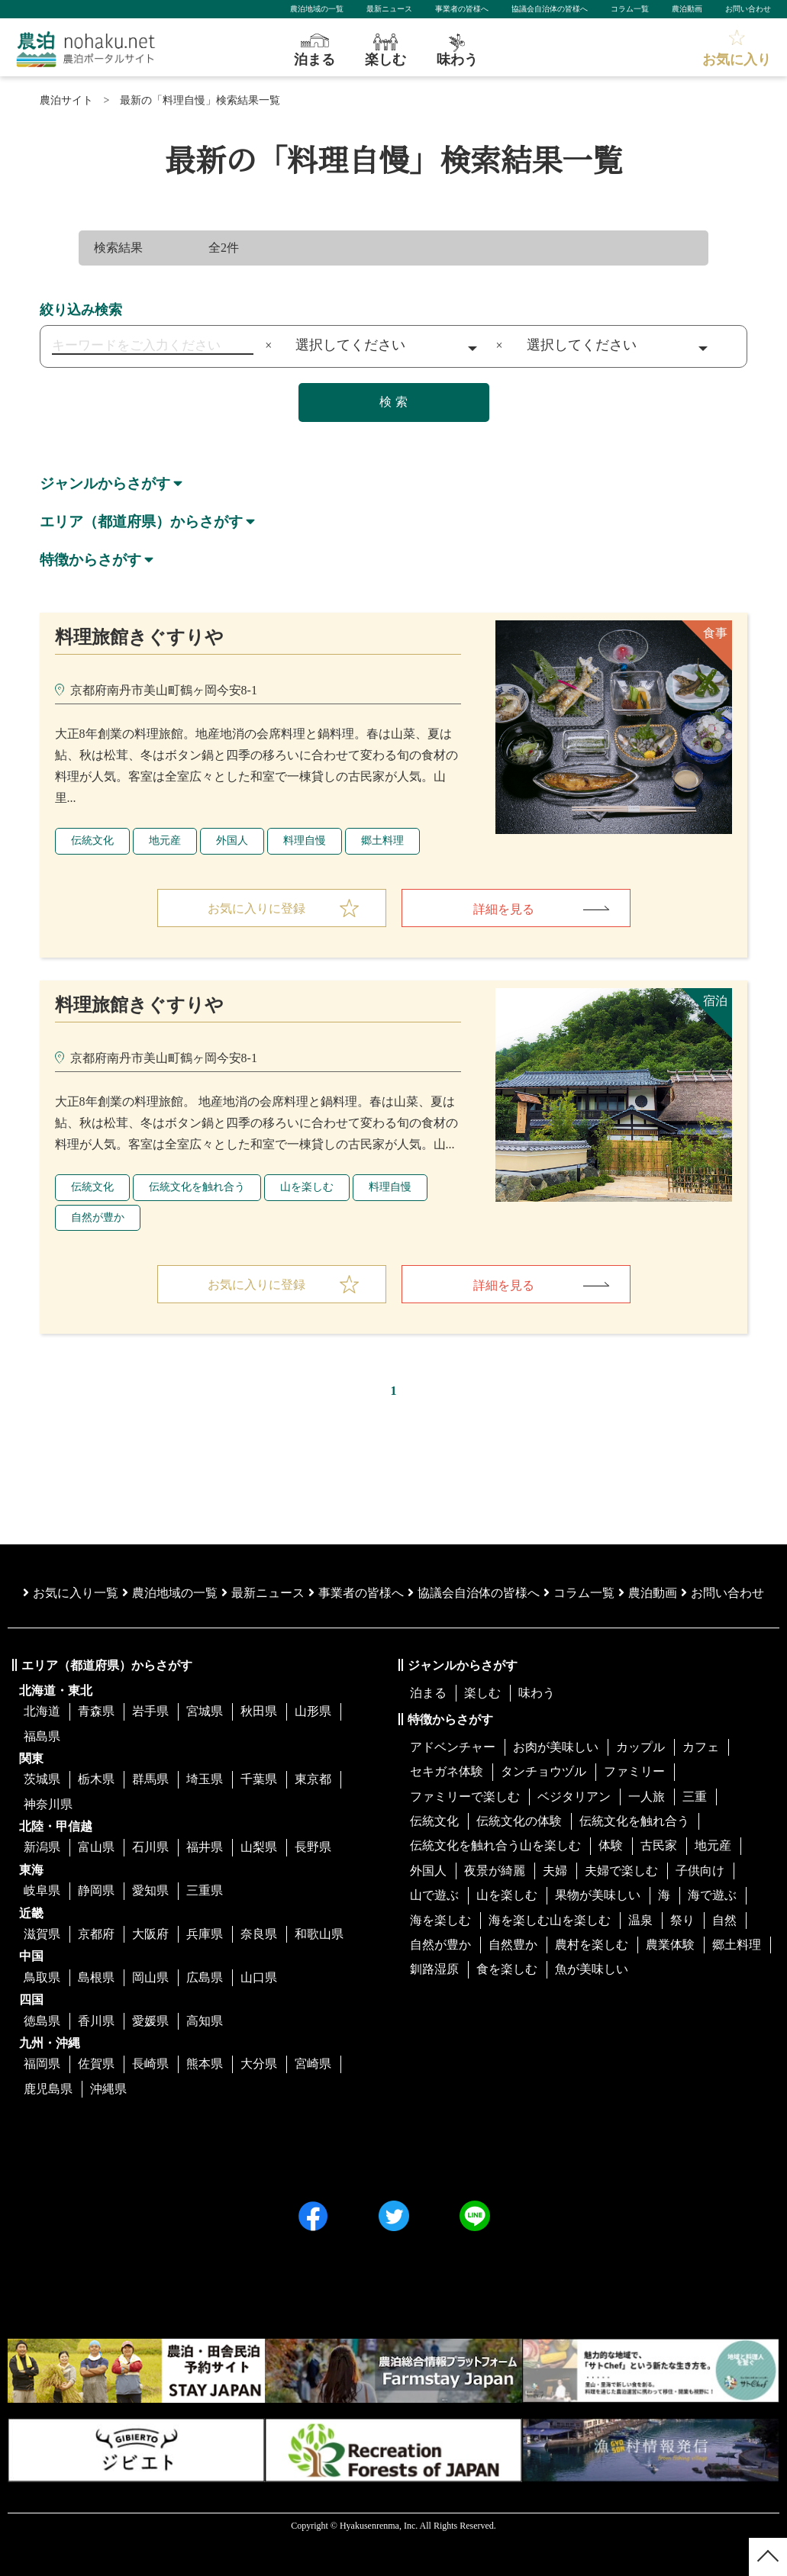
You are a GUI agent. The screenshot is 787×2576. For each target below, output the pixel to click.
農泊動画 (687, 9)
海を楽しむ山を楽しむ (550, 1920)
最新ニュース (389, 9)
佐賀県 (96, 2063)
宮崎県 (313, 2063)
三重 (694, 1796)
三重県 (204, 1890)
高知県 (204, 2020)
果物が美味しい (597, 1895)
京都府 (96, 1933)
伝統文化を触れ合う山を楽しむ (495, 1846)
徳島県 (42, 2020)
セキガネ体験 (446, 1771)
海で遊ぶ (712, 1895)
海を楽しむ (440, 1920)
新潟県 (42, 1847)
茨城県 (42, 1779)
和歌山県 (319, 1933)
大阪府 (150, 1933)
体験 (610, 1846)
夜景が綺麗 (494, 1870)
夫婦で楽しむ (621, 1870)
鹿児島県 (48, 2088)
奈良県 (258, 1933)
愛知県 (150, 1890)
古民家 (658, 1846)
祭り (682, 1920)
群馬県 (150, 1779)
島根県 (96, 1977)
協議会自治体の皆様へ (549, 9)
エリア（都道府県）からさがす (146, 521)
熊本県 (204, 2063)
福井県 (204, 1847)
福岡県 (42, 2063)
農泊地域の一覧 (317, 9)
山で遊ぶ (434, 1895)
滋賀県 (42, 1933)
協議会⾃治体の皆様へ (474, 1592)
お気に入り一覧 (70, 1592)
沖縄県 (108, 2088)
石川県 (150, 1847)
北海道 (42, 1711)
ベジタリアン (574, 1796)
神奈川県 (48, 1804)
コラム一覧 (630, 9)
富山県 (96, 1847)
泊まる (428, 1692)
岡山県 (150, 1977)
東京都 (313, 1779)
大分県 (258, 2063)
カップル (640, 1746)
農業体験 (670, 1944)
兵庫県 (204, 1933)
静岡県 (96, 1890)
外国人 (232, 840)
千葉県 (258, 1779)
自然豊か (513, 1944)
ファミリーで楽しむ (465, 1796)
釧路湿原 (434, 1969)
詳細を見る (503, 909)
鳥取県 (42, 1977)
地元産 (165, 840)
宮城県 (204, 1711)
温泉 (640, 1920)
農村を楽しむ (591, 1944)
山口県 (258, 1977)
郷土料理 (382, 840)
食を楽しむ (506, 1969)
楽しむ (482, 1692)
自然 (724, 1920)
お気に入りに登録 (256, 908)
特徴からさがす (93, 559)
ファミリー (634, 1771)
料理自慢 (304, 840)
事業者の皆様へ (462, 9)
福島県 (42, 1736)
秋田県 (258, 1711)
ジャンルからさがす (108, 483)
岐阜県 (42, 1890)
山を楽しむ (307, 1187)
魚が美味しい (591, 1969)
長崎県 (150, 2063)
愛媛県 (150, 2020)
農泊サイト (66, 100)
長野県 (313, 1847)
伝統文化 (92, 840)
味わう (536, 1692)
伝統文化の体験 (519, 1820)
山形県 (313, 1711)
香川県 (96, 2020)
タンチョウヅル (543, 1771)
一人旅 (646, 1796)
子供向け (700, 1870)
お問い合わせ (748, 9)
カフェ (700, 1746)
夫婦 (555, 1870)
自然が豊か (97, 1217)
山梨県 (258, 1847)
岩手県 (150, 1711)
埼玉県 (204, 1779)
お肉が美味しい (555, 1746)
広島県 (204, 1977)
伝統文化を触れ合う (197, 1187)
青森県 (96, 1711)
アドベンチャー (452, 1746)
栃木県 (96, 1779)
